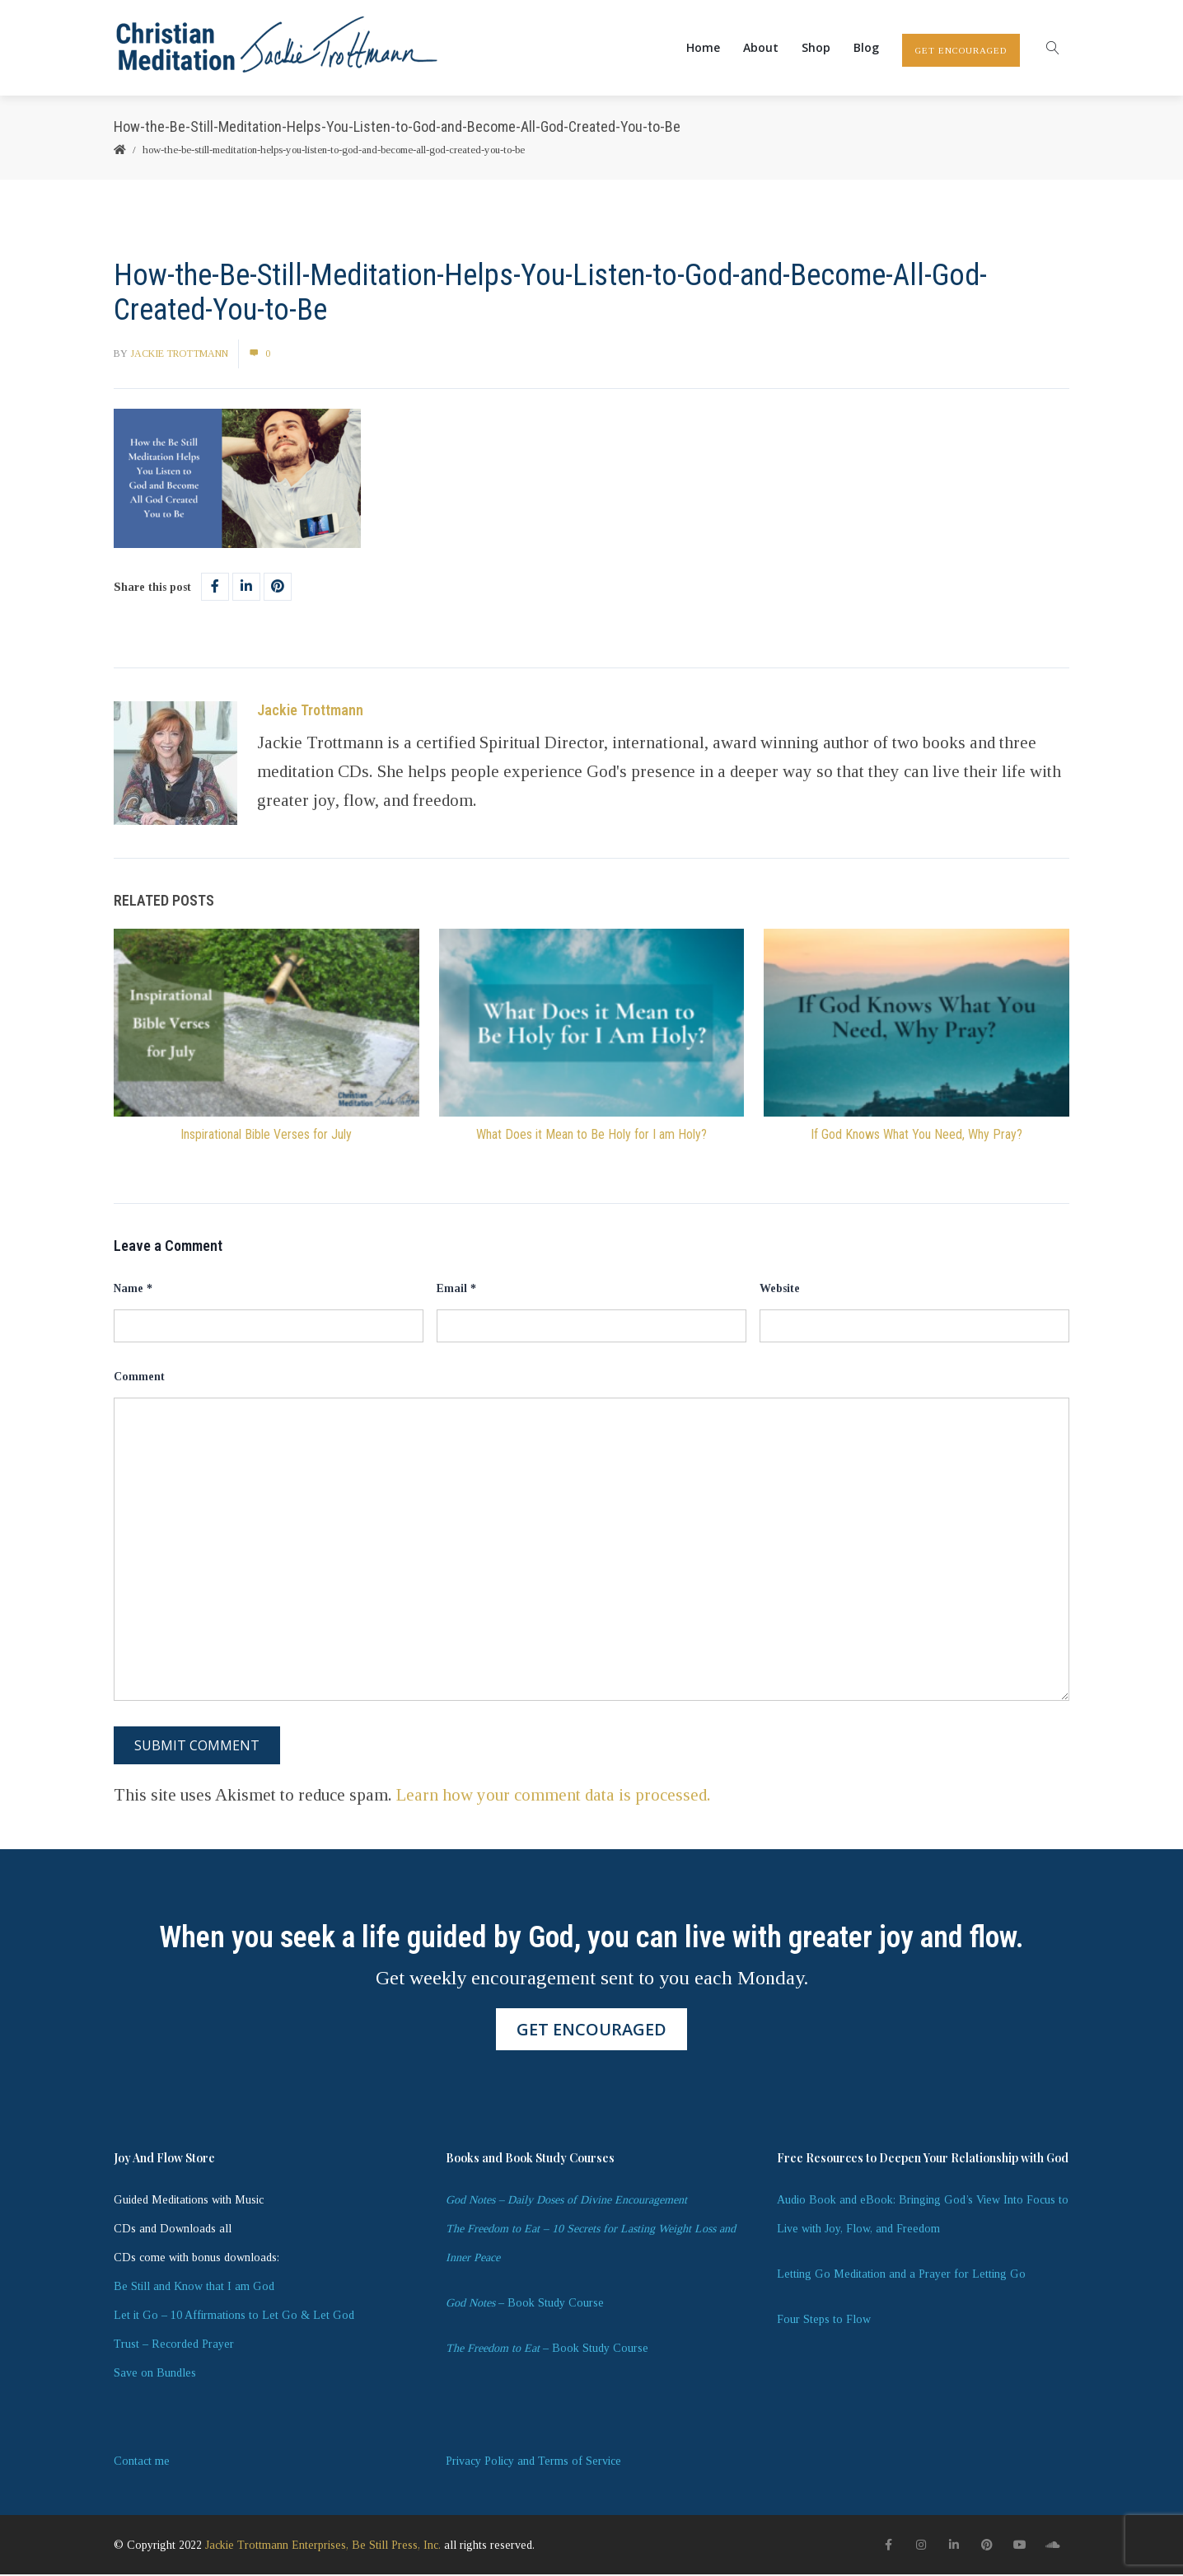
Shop (816, 48)
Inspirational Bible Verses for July (266, 1135)
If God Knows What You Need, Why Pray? (916, 1135)
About (761, 48)
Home (703, 48)
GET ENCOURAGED (961, 51)
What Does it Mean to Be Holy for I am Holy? (591, 1135)
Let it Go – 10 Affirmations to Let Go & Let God (234, 2317)
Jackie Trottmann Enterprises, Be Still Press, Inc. (323, 2546)
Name (133, 1289)
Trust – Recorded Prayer (174, 2345)
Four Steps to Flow (824, 2321)
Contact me (142, 2463)
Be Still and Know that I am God (194, 2288)
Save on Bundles (155, 2374)
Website (780, 1289)
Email (456, 1289)
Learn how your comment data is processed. (553, 1796)
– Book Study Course (525, 2304)
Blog (866, 48)
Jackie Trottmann (179, 354)
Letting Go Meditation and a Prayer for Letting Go (901, 2275)
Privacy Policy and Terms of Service (533, 2463)
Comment (139, 1378)
